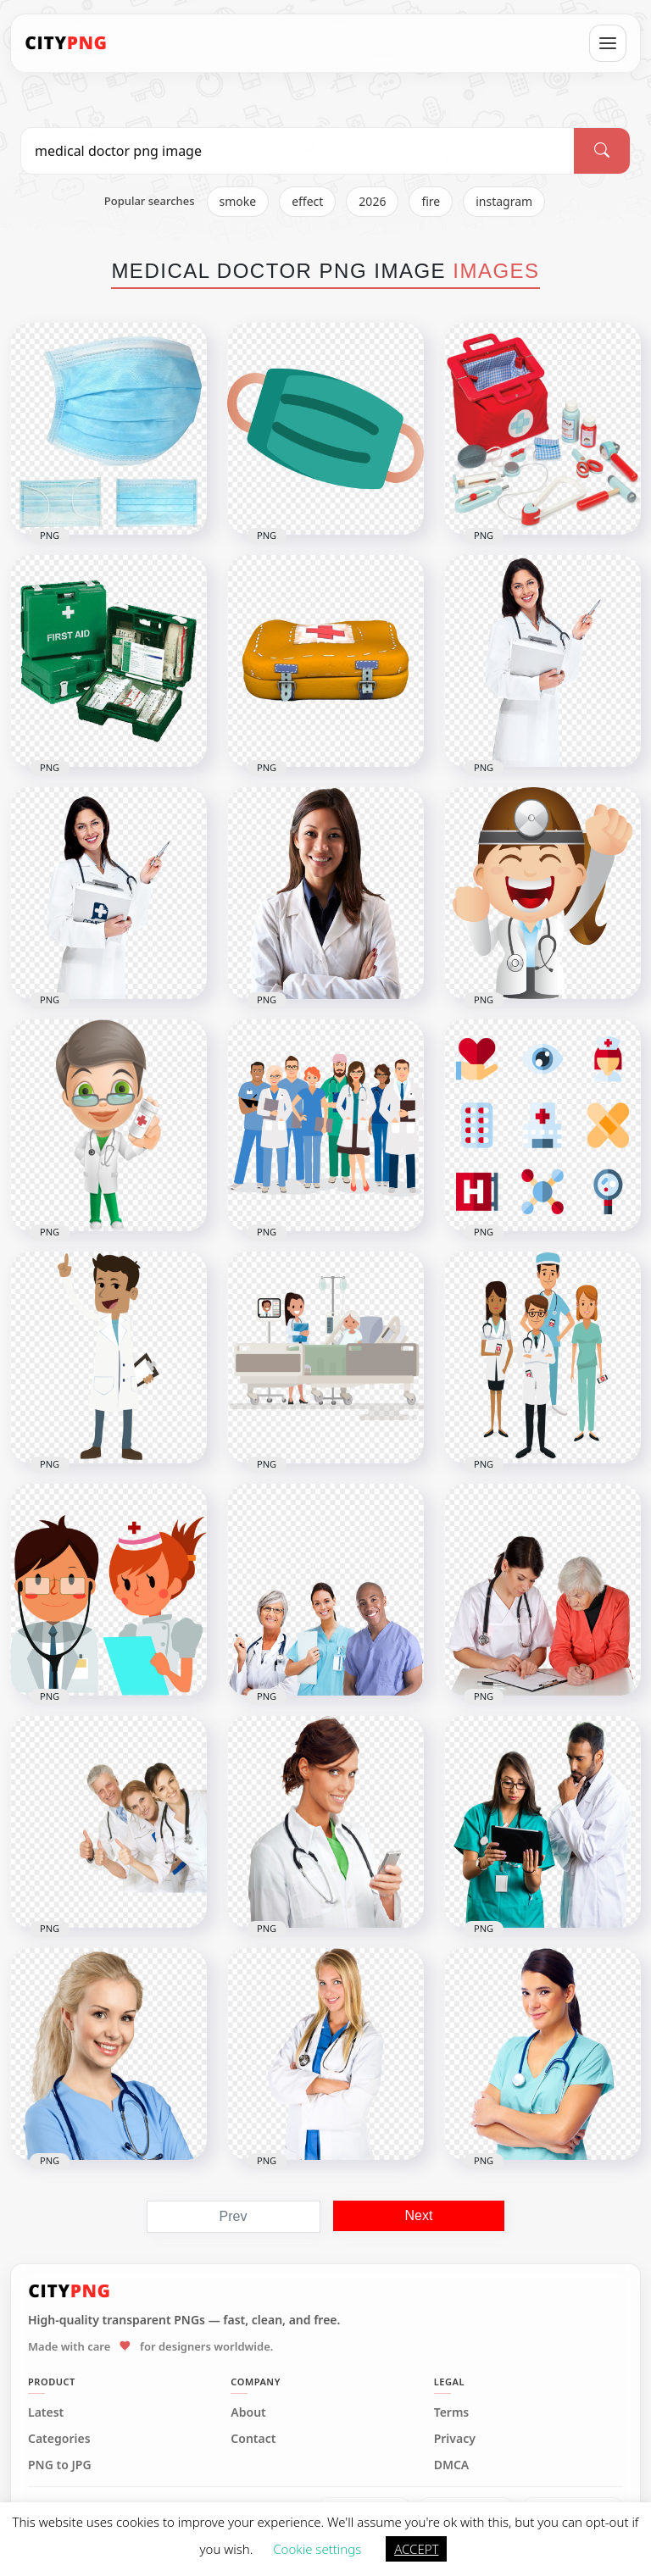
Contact (253, 2438)
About (248, 2412)
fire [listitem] (430, 201)
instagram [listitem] (504, 201)
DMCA (452, 2465)
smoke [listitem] (238, 201)
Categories (59, 2438)
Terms (452, 2412)
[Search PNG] (297, 151)
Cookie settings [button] (317, 2548)
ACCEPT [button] (416, 2548)
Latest (46, 2412)
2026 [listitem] (372, 201)
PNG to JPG (60, 2465)
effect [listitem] (307, 201)
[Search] (602, 151)
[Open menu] (607, 43)
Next (419, 2215)
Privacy (455, 2438)
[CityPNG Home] (66, 43)
